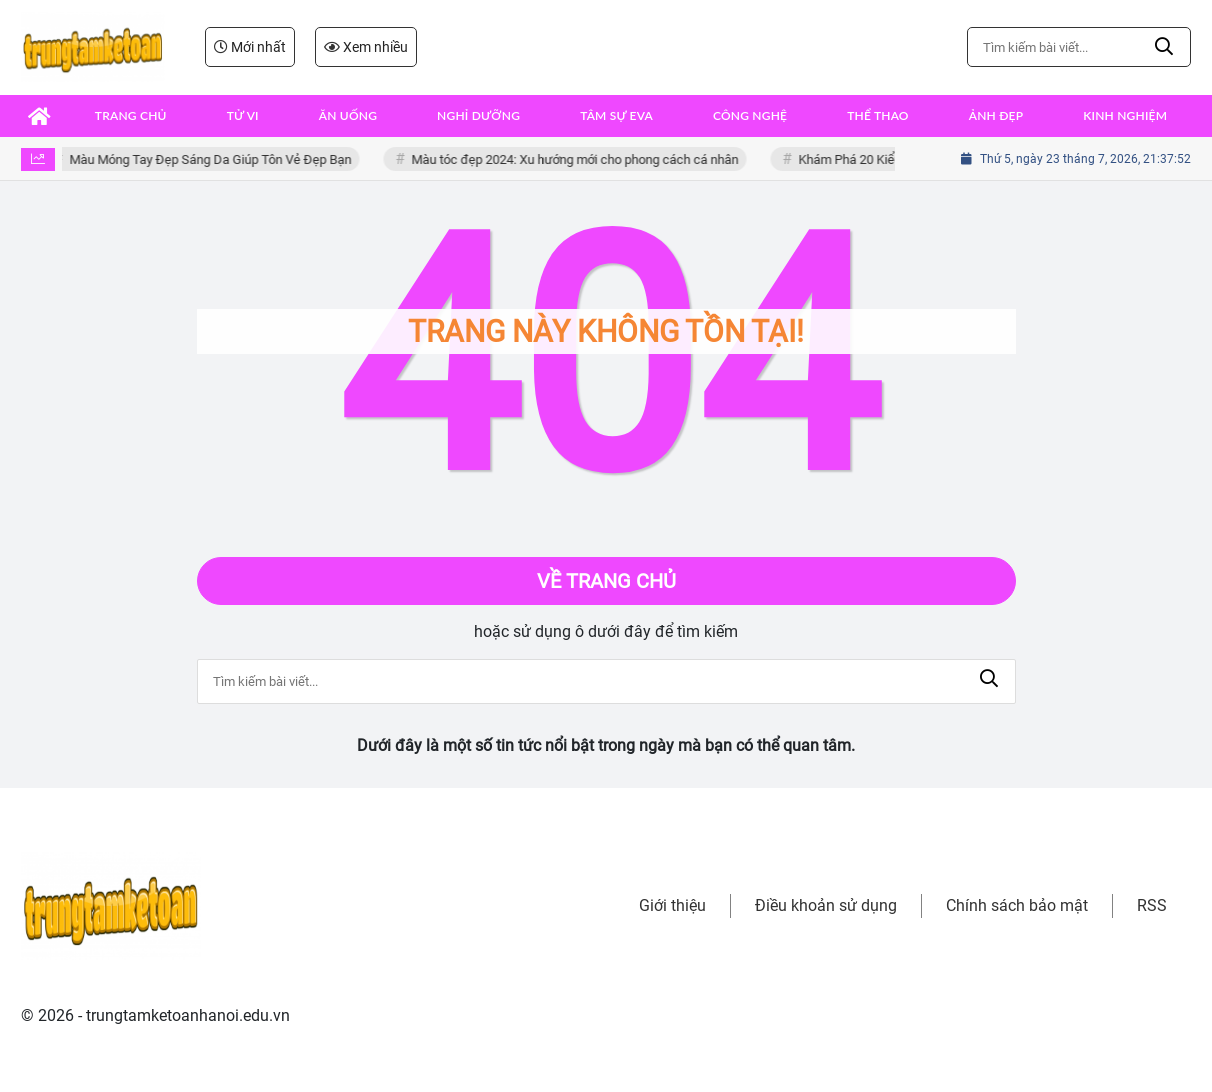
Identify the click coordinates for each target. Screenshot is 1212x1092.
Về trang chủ (606, 581)
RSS (1152, 905)
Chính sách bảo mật (1017, 905)
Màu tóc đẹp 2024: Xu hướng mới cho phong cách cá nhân (579, 159)
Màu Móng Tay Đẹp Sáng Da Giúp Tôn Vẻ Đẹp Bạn (215, 159)
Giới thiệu (672, 905)
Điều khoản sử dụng (826, 905)
